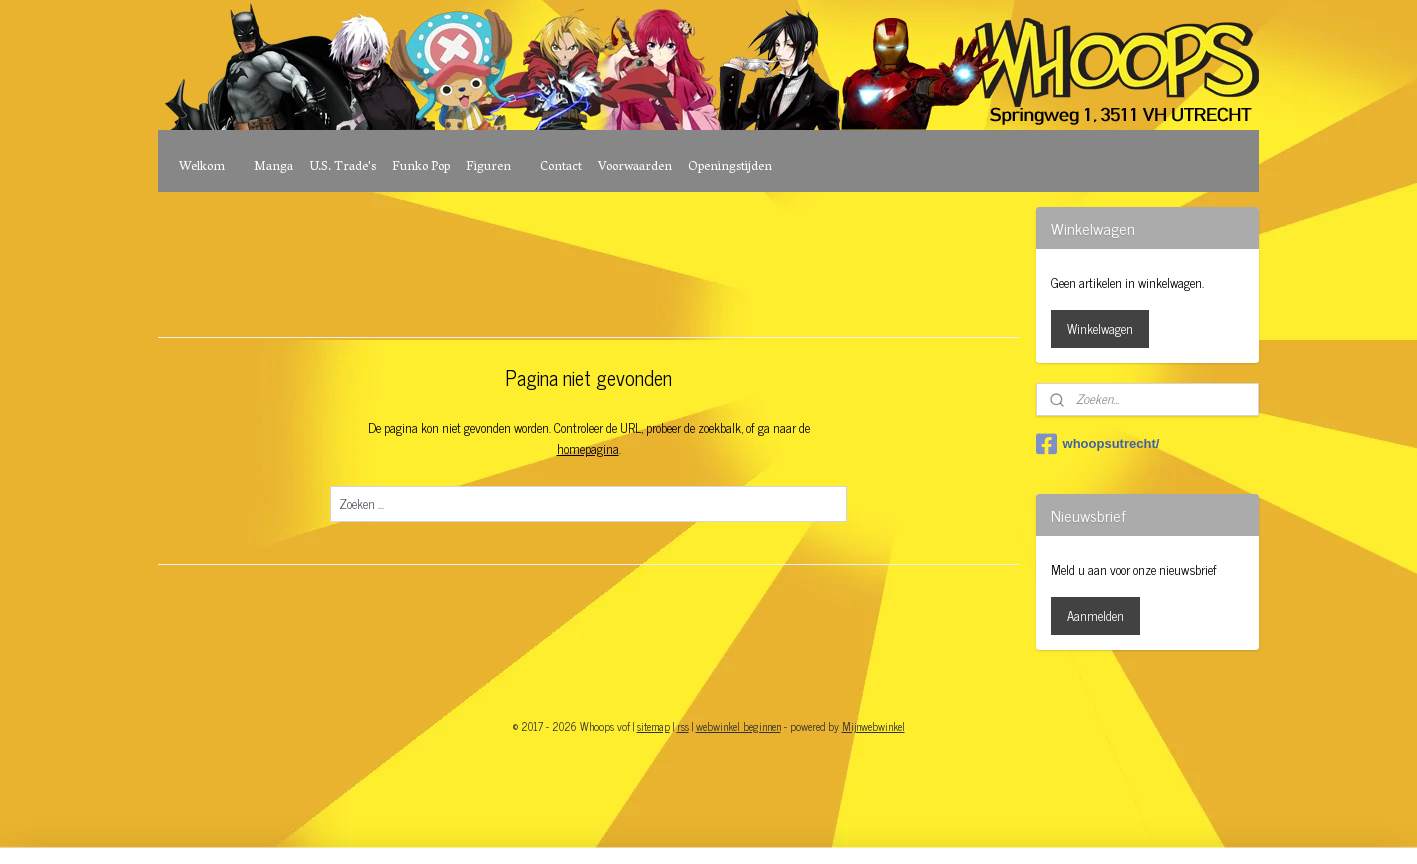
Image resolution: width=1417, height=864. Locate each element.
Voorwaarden (635, 167)
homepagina (588, 448)
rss (683, 726)
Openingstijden (730, 167)
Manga (273, 167)
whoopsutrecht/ (1098, 444)
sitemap (653, 726)
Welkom (202, 167)
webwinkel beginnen (738, 726)
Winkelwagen (1100, 328)
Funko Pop (421, 167)
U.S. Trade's (342, 167)
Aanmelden (1095, 615)
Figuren (488, 167)
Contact (561, 167)
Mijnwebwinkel (873, 726)
